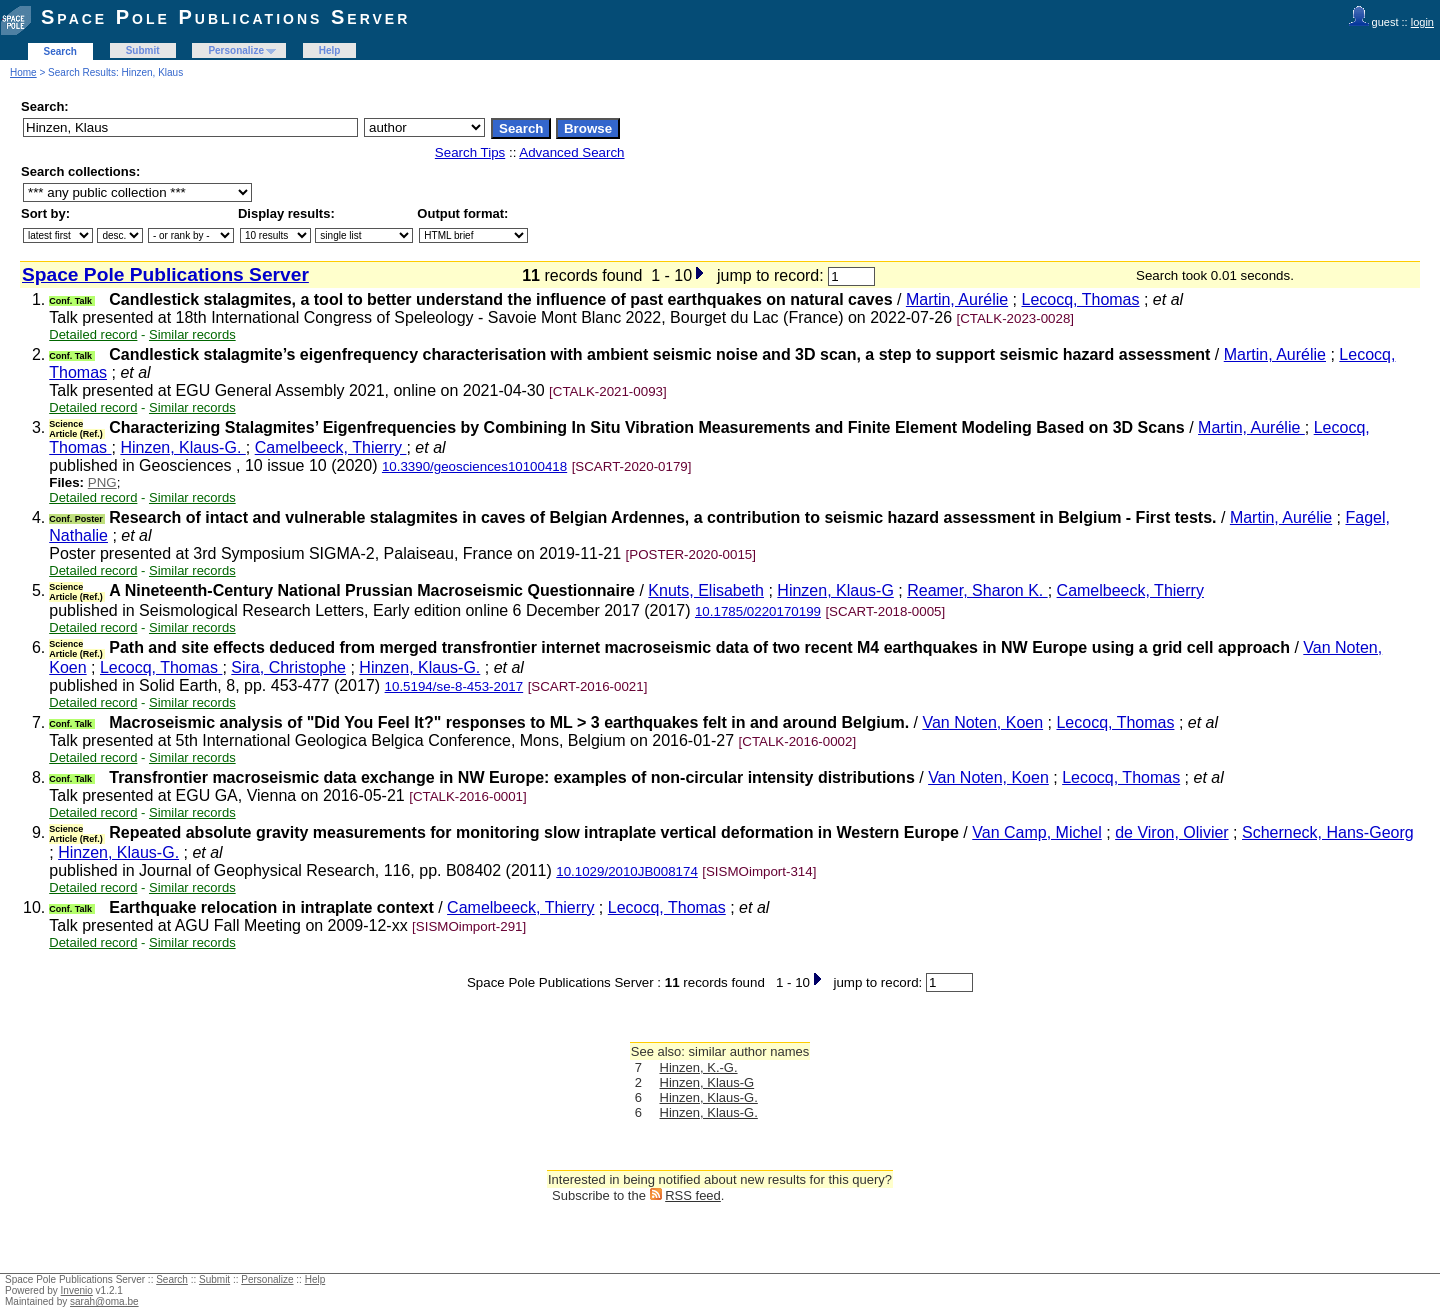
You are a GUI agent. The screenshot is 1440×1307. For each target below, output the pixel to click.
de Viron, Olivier (1172, 832)
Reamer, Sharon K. (977, 590)
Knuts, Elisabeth (706, 590)
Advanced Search (571, 152)
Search (60, 51)
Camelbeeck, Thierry (331, 447)
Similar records (192, 334)
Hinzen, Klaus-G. (182, 447)
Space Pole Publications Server (225, 17)
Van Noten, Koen (982, 722)
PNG (102, 482)
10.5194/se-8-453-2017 (454, 686)
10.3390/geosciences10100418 (474, 466)
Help (330, 50)
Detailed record (93, 334)
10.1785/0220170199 (758, 611)
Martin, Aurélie (957, 299)
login (1422, 22)
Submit (143, 50)
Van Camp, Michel (1037, 832)
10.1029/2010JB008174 (627, 871)
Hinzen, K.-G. (699, 1067)
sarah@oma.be (104, 1301)
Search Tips (470, 152)
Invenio (77, 1290)
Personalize (236, 50)
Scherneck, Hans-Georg (1328, 832)
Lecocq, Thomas (1081, 299)
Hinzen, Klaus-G (835, 590)
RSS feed (693, 1195)
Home (23, 72)
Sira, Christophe (288, 667)
